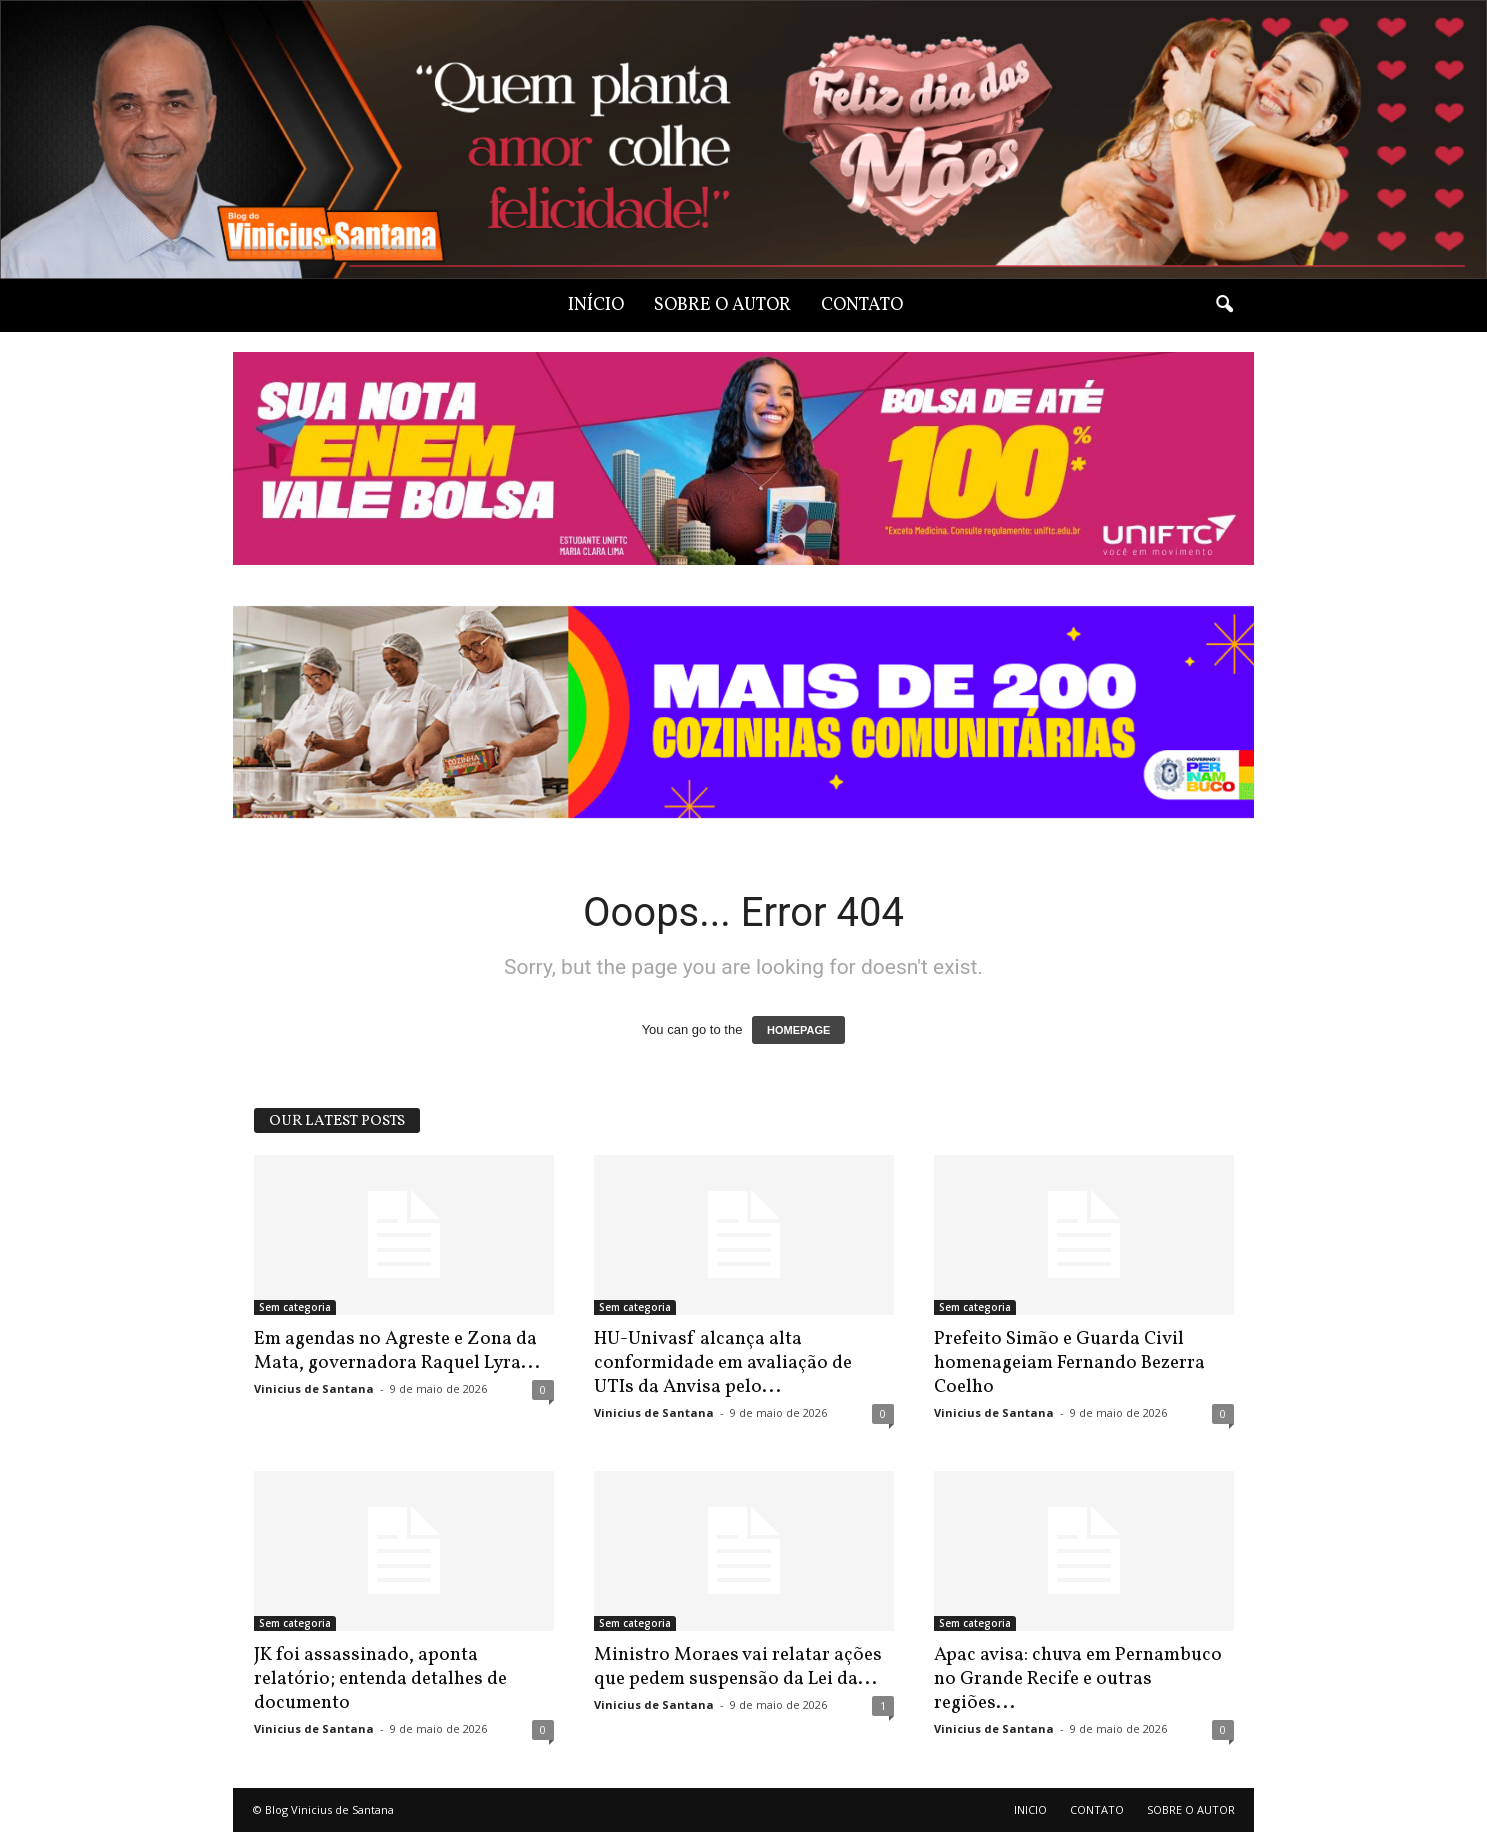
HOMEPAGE (798, 1030)
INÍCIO (596, 305)
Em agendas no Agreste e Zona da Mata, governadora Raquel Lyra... (397, 1351)
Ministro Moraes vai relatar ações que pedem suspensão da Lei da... (738, 1667)
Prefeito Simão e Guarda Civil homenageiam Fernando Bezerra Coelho (1069, 1363)
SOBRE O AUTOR (722, 305)
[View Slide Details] (743, 712)
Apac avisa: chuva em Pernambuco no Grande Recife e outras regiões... (1078, 1679)
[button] (1224, 305)
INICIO (1030, 1809)
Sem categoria (295, 1307)
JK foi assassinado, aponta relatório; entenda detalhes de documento (380, 1679)
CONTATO (862, 305)
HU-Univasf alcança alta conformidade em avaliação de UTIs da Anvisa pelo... (723, 1363)
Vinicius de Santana (314, 1388)
